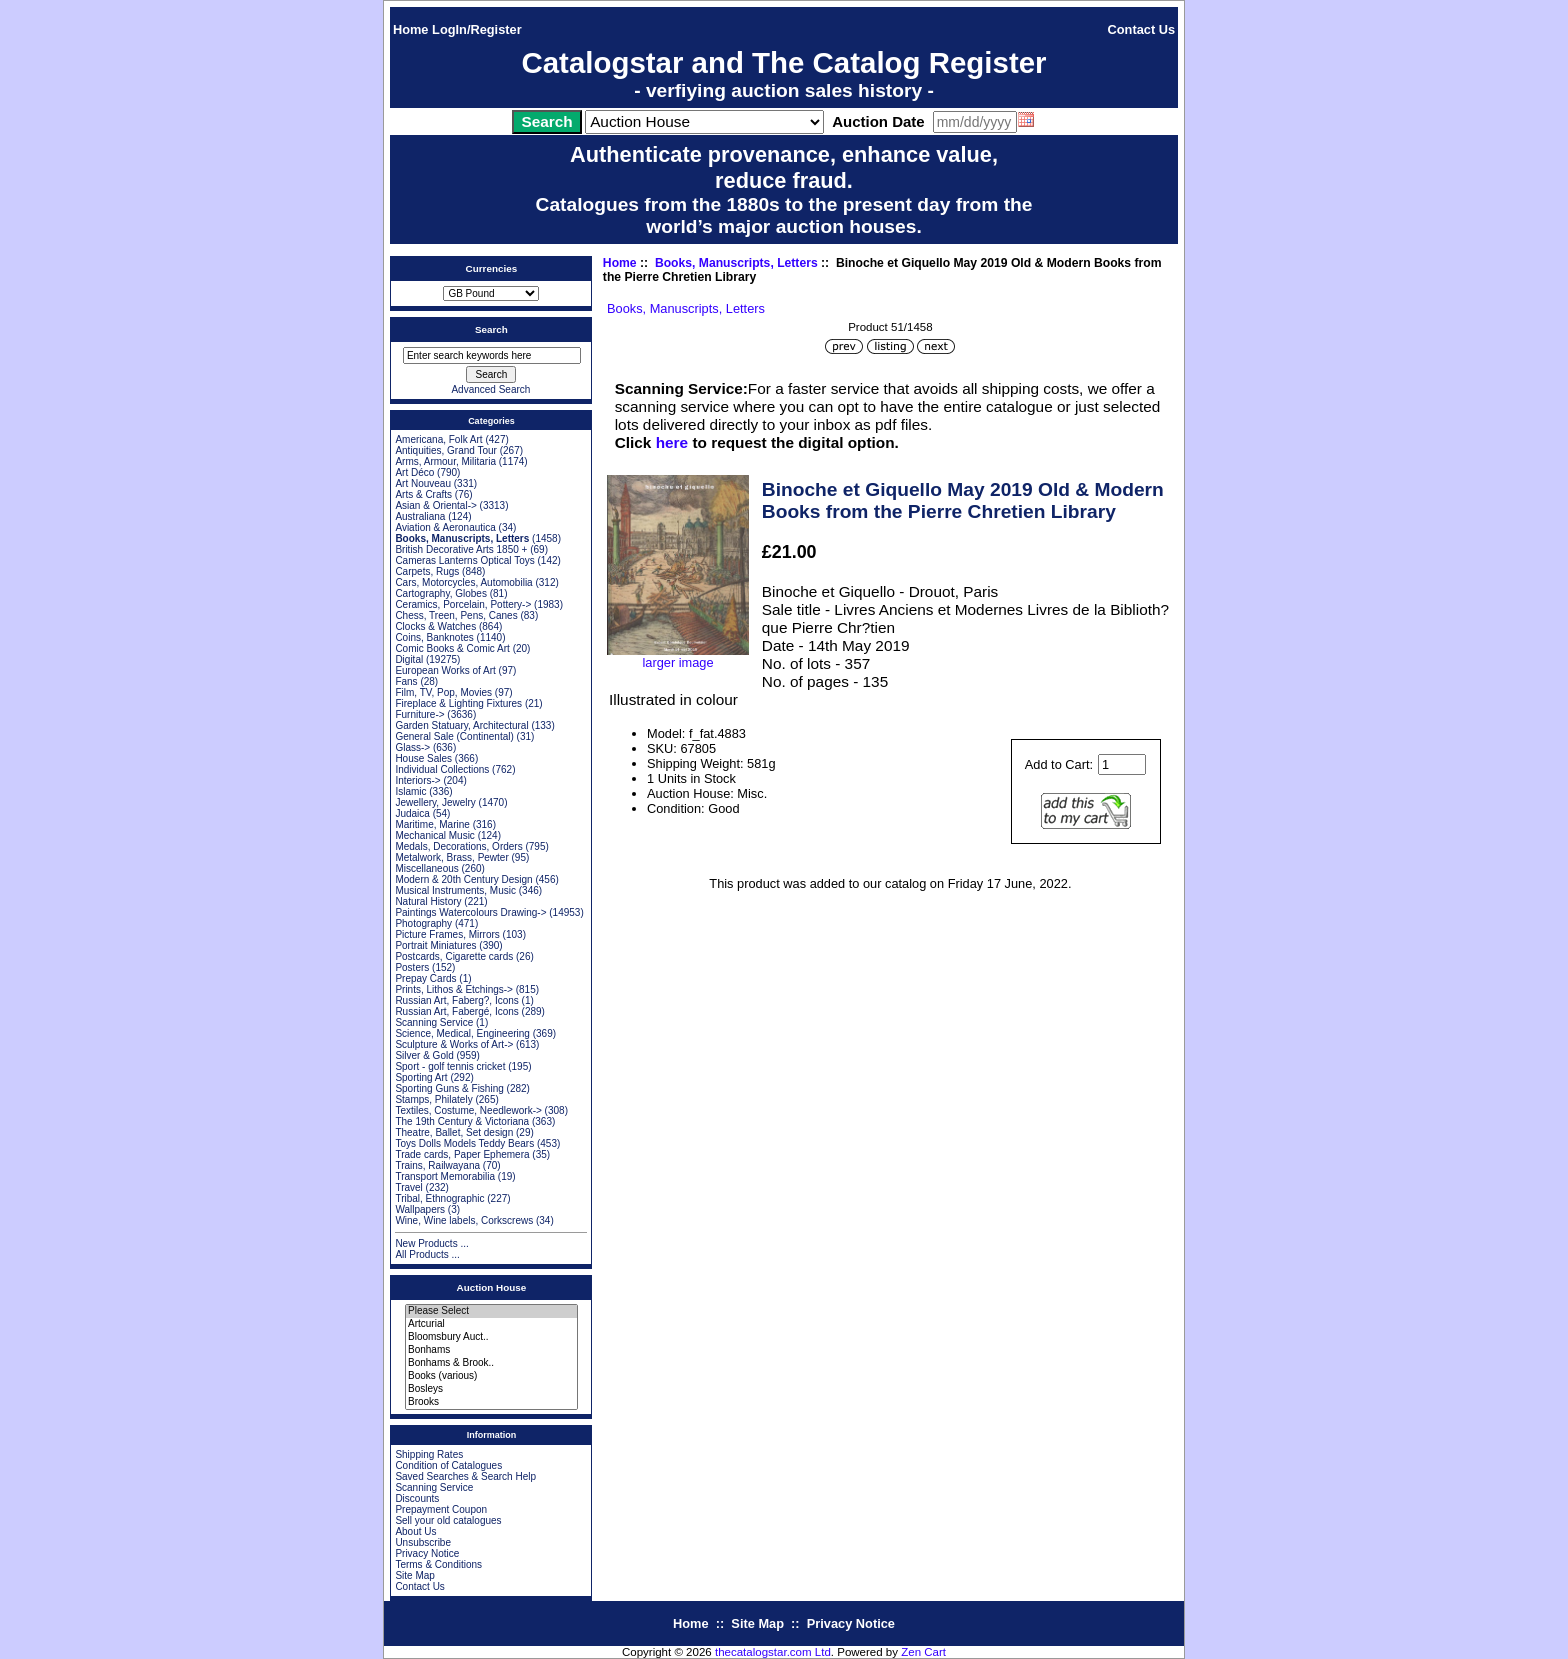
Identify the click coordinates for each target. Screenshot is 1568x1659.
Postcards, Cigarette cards (454, 956)
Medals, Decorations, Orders (458, 846)
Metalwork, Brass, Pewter (451, 857)
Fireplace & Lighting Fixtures (458, 703)
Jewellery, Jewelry (435, 802)
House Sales (423, 758)
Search (491, 329)
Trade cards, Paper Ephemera (462, 1154)
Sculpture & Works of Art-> (454, 1044)
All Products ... (427, 1254)
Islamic (410, 791)
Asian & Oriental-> (435, 505)
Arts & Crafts (423, 494)
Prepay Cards (425, 978)
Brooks (491, 1402)
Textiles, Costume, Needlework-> (468, 1110)
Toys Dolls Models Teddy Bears (464, 1143)
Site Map (414, 1575)
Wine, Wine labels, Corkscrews (464, 1220)
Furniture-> (419, 714)
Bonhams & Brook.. (491, 1363)
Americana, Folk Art (438, 439)
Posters (412, 967)
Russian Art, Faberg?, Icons (456, 1000)
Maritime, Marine (432, 824)
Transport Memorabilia (445, 1176)
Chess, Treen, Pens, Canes (456, 615)
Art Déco (414, 472)
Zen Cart (923, 1652)
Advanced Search (490, 389)
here (672, 442)
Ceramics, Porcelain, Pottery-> (463, 604)
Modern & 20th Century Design (463, 879)
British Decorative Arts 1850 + (461, 549)
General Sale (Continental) (454, 736)
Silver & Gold (424, 1055)
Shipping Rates (429, 1454)
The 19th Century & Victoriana (462, 1121)
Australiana (420, 516)
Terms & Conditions (438, 1564)
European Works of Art (445, 670)
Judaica (412, 813)
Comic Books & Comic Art (452, 648)
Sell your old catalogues (448, 1520)
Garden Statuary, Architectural (461, 725)
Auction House (492, 1287)
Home (411, 29)
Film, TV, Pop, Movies (443, 692)
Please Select (491, 1311)
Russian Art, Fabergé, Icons (456, 1011)
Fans (406, 681)
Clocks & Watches (435, 626)
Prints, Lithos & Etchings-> (454, 989)
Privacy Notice (427, 1553)
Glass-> (412, 747)
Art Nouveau (423, 483)
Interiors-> (417, 780)
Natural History (428, 901)
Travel (408, 1187)
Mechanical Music (434, 835)
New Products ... (431, 1243)
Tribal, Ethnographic (439, 1198)
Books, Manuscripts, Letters (736, 263)
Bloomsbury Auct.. (491, 1337)
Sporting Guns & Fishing (449, 1088)
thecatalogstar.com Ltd (773, 1652)
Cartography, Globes (441, 593)
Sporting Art (421, 1077)
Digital (409, 659)
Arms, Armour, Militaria (445, 461)
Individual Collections (442, 769)
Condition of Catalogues (448, 1465)
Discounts (417, 1498)
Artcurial (491, 1324)
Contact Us (1142, 29)
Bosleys (491, 1389)
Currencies (492, 268)
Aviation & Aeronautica (445, 527)
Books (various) (491, 1376)
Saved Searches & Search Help (465, 1476)
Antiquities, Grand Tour (446, 450)
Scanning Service (434, 1022)
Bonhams (491, 1350)
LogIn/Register (477, 29)
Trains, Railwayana (437, 1165)
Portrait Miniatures (435, 945)
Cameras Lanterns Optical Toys (464, 560)
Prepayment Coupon (441, 1509)
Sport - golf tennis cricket (450, 1066)
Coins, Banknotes (434, 637)
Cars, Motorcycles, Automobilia (463, 582)
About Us (415, 1531)
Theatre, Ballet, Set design (454, 1132)
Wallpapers (420, 1209)
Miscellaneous (426, 868)
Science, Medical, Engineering (462, 1033)
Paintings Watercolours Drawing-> (470, 912)
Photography (423, 923)
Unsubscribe (423, 1542)
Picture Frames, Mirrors (447, 934)
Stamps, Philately (433, 1099)
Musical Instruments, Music (455, 890)
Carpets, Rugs (427, 571)
